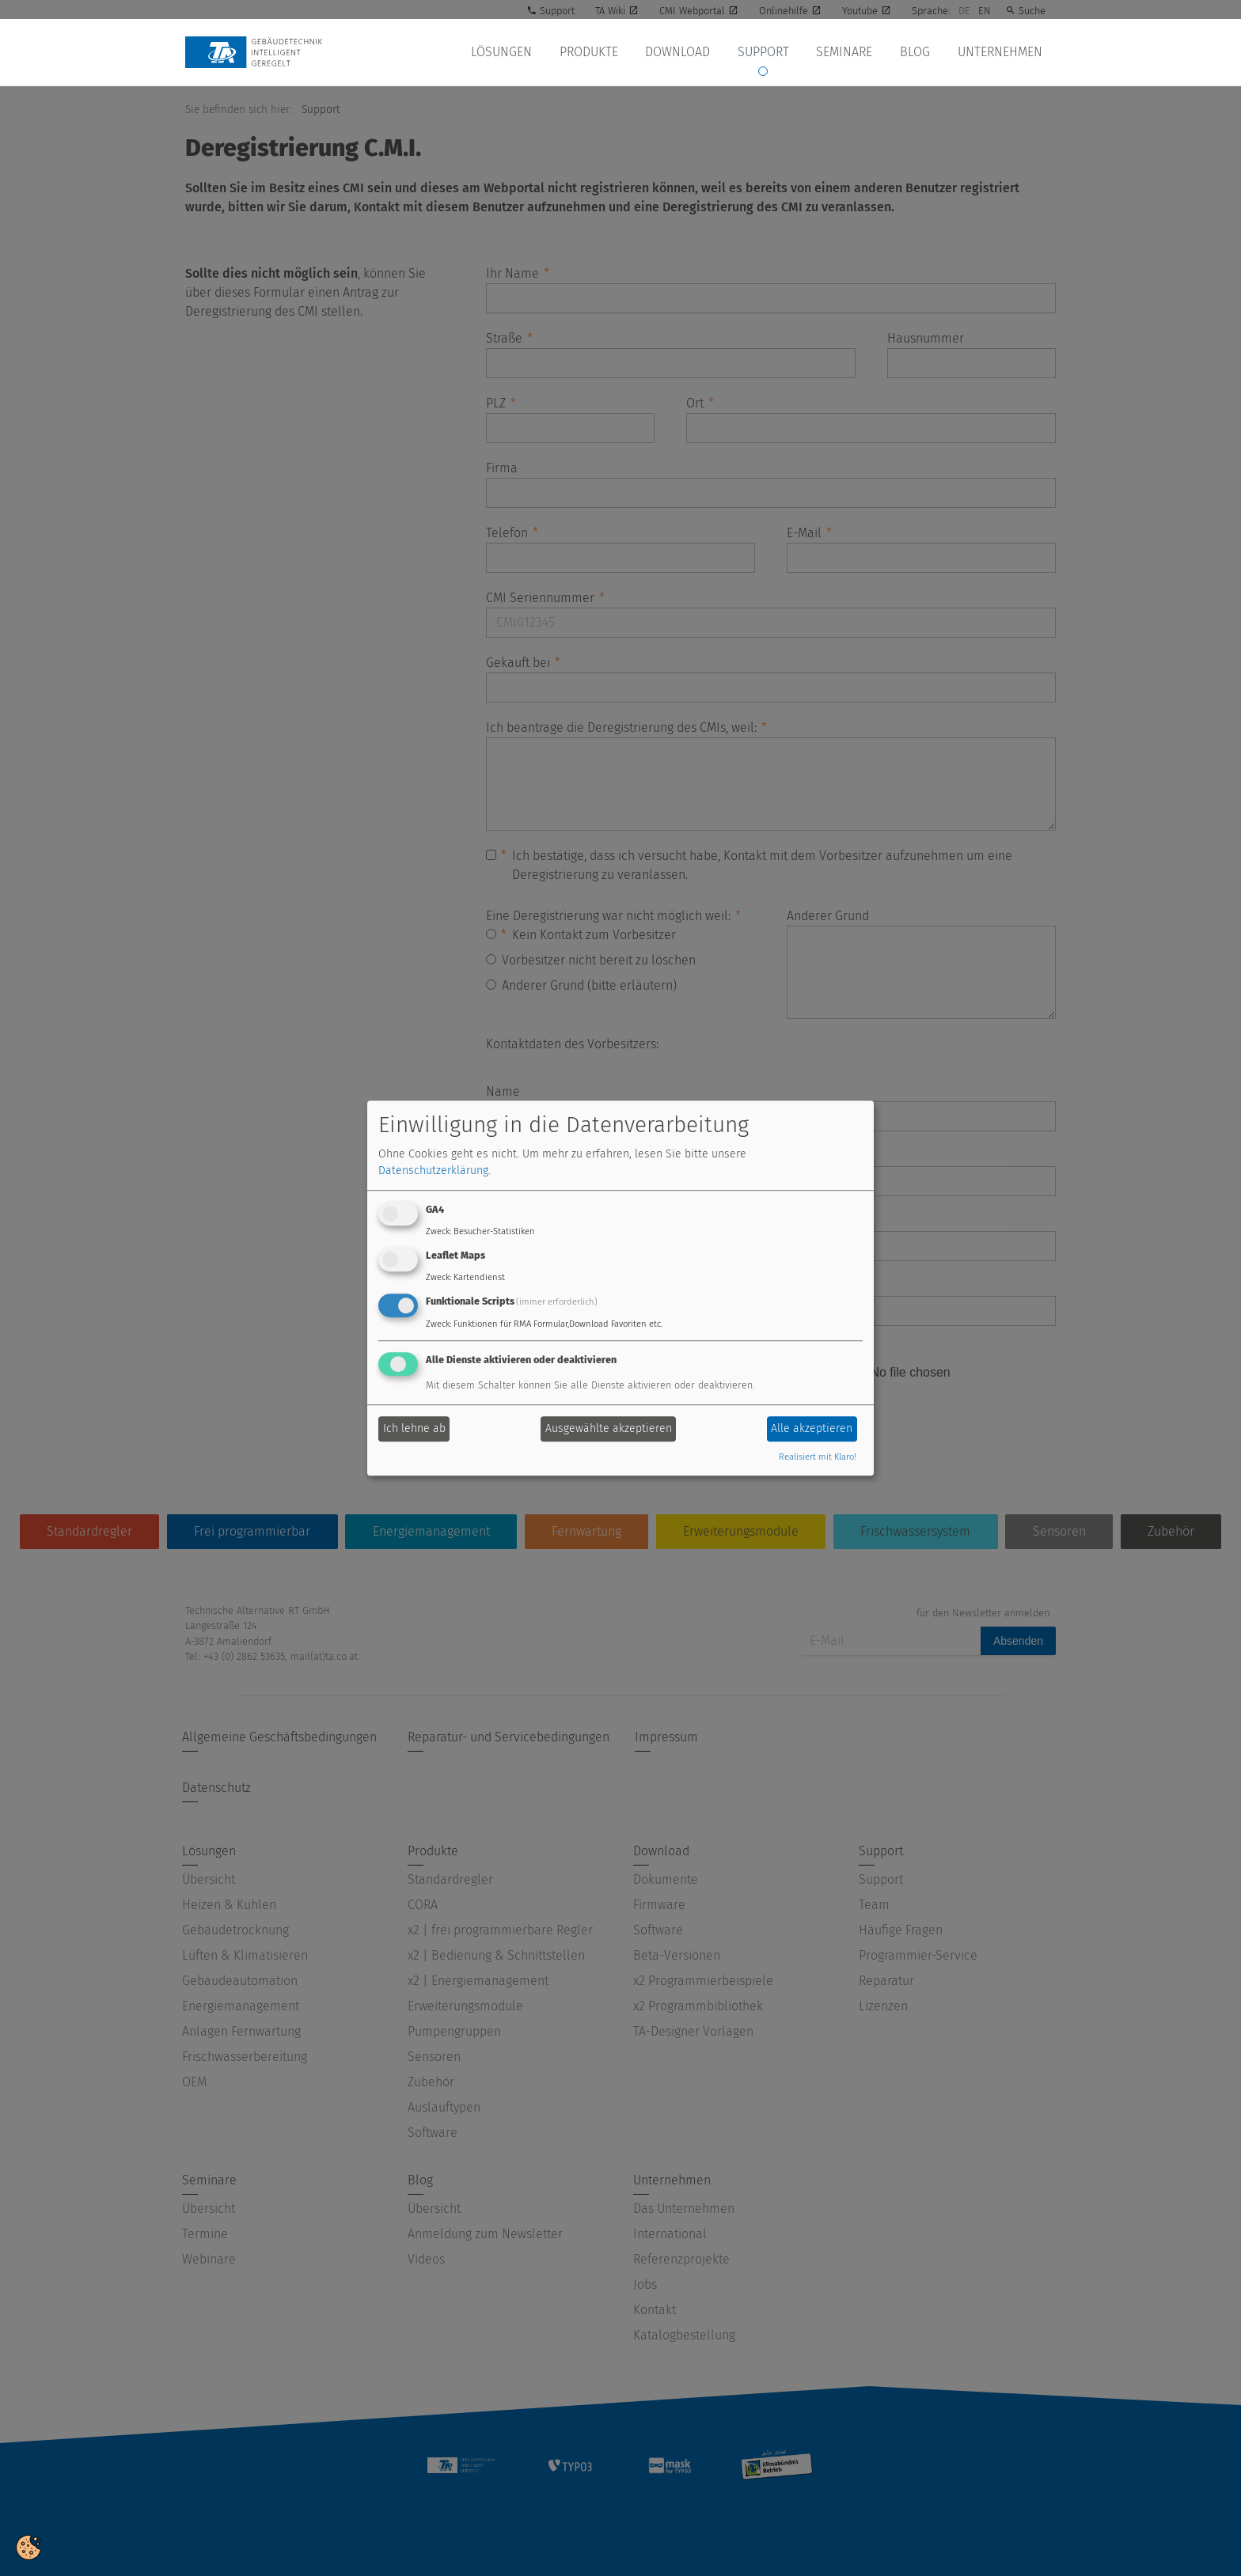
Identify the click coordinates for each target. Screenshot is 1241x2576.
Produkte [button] (600, 51)
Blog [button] (918, 51)
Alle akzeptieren (811, 1429)
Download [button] (687, 51)
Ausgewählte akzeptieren (608, 1429)
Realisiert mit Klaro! (817, 1457)
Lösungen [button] (514, 51)
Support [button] (770, 51)
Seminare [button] (850, 51)
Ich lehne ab (414, 1429)
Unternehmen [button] (1000, 51)
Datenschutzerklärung (433, 1171)
